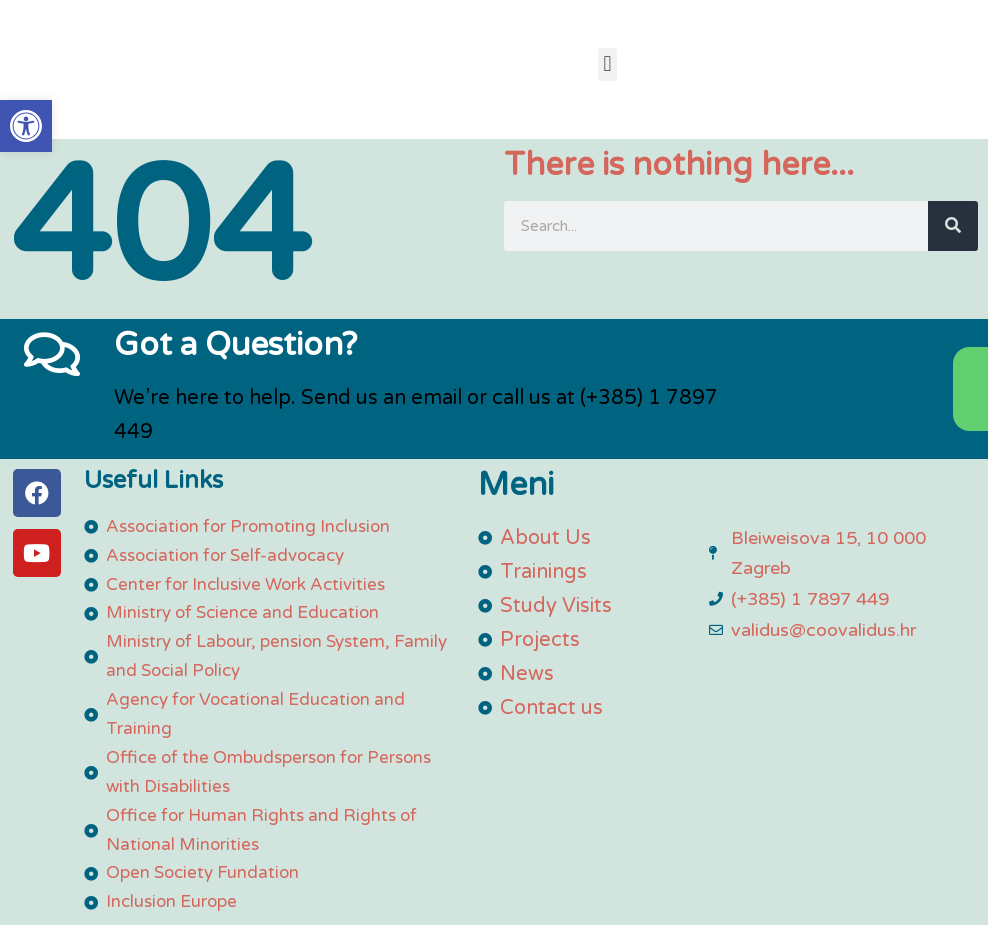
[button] (607, 64)
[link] (26, 126)
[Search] (953, 226)
